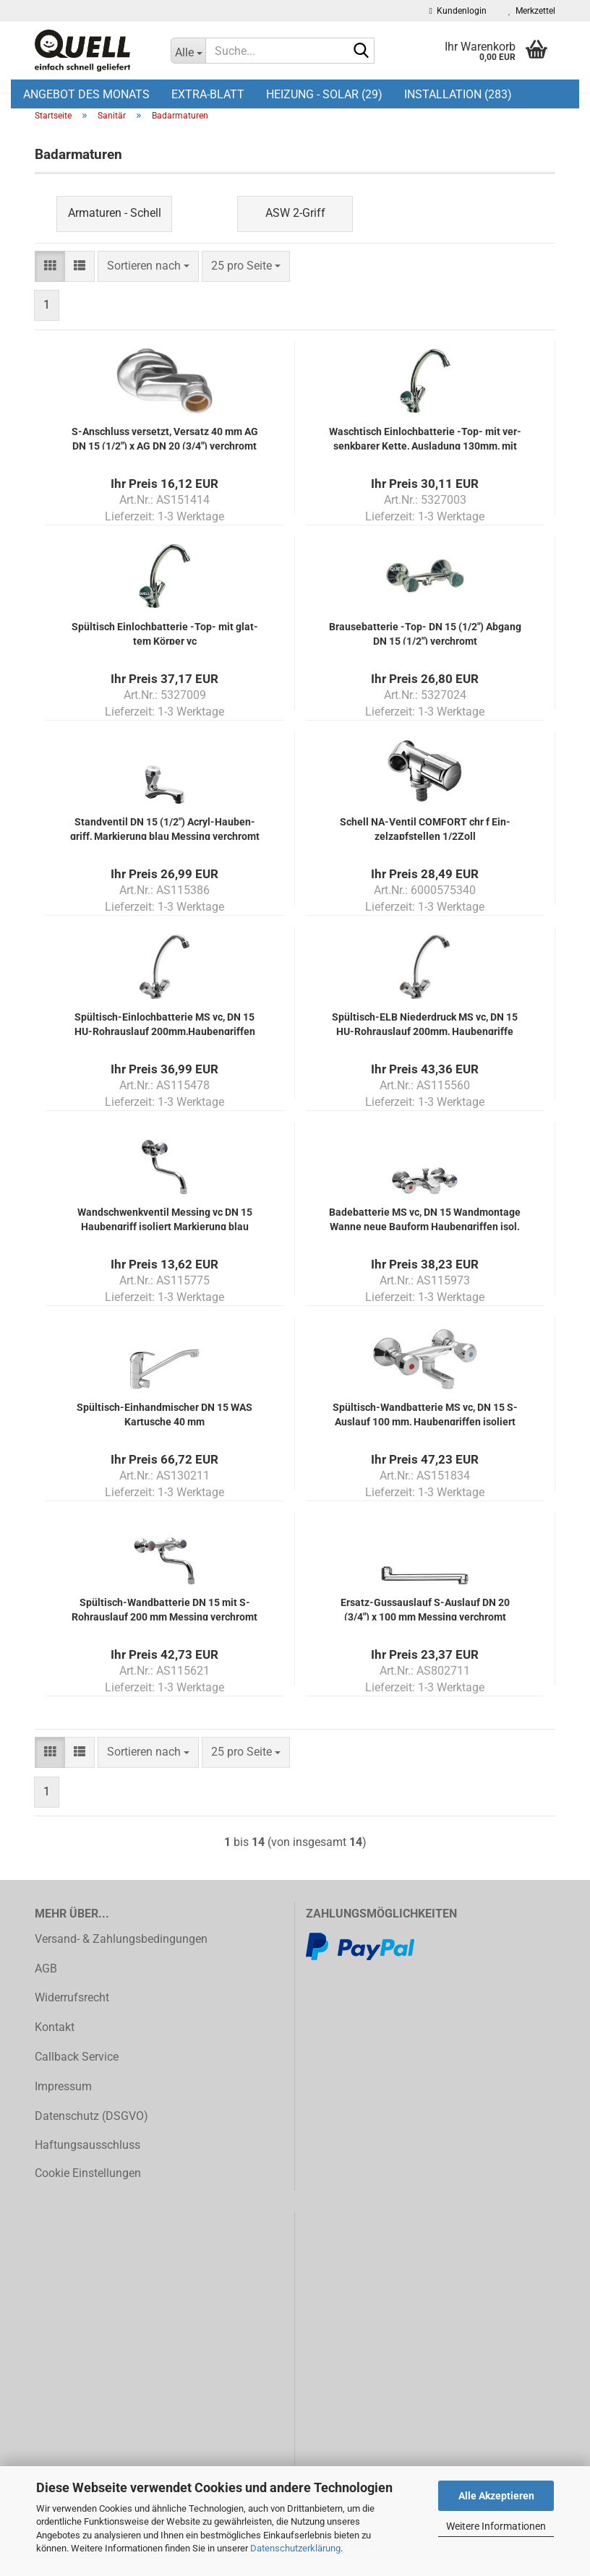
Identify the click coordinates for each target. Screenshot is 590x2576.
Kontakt (54, 2043)
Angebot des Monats (86, 94)
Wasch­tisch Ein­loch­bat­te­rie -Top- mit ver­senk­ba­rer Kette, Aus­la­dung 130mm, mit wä (425, 453)
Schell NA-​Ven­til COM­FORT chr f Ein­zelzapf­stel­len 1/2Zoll (425, 844)
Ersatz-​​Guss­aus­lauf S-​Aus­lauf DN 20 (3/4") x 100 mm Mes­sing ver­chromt (425, 1624)
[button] (50, 282)
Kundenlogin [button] (458, 11)
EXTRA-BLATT (207, 94)
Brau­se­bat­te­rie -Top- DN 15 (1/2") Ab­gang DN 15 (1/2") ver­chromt (425, 649)
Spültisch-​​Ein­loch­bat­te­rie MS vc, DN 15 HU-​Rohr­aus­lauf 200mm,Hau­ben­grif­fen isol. (164, 1039)
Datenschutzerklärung (295, 2548)
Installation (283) (458, 94)
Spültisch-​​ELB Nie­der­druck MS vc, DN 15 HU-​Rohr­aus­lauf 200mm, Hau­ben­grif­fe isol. (425, 1039)
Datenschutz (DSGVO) (91, 2132)
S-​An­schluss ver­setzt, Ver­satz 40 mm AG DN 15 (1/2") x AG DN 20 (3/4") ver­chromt (165, 453)
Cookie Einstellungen (88, 2189)
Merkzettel (531, 11)
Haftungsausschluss (87, 2161)
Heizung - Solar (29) (324, 94)
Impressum (63, 2102)
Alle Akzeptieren (496, 2496)
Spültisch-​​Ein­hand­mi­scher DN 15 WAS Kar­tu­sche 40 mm (164, 1429)
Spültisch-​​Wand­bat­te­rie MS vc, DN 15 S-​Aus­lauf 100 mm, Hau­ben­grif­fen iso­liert (425, 1429)
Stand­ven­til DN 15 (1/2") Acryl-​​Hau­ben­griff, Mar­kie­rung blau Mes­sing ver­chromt (165, 844)
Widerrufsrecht (72, 2014)
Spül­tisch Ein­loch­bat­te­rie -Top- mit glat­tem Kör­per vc (165, 649)
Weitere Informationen (496, 2526)
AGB (46, 1984)
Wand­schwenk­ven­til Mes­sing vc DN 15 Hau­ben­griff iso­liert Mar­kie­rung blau (164, 1234)
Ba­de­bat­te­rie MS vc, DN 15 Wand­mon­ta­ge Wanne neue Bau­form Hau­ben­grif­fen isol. (425, 1234)
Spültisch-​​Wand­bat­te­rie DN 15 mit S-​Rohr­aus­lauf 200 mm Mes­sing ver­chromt (164, 1624)
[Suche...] (188, 51)
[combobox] (148, 282)
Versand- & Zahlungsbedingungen (121, 1955)
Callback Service (77, 2072)
